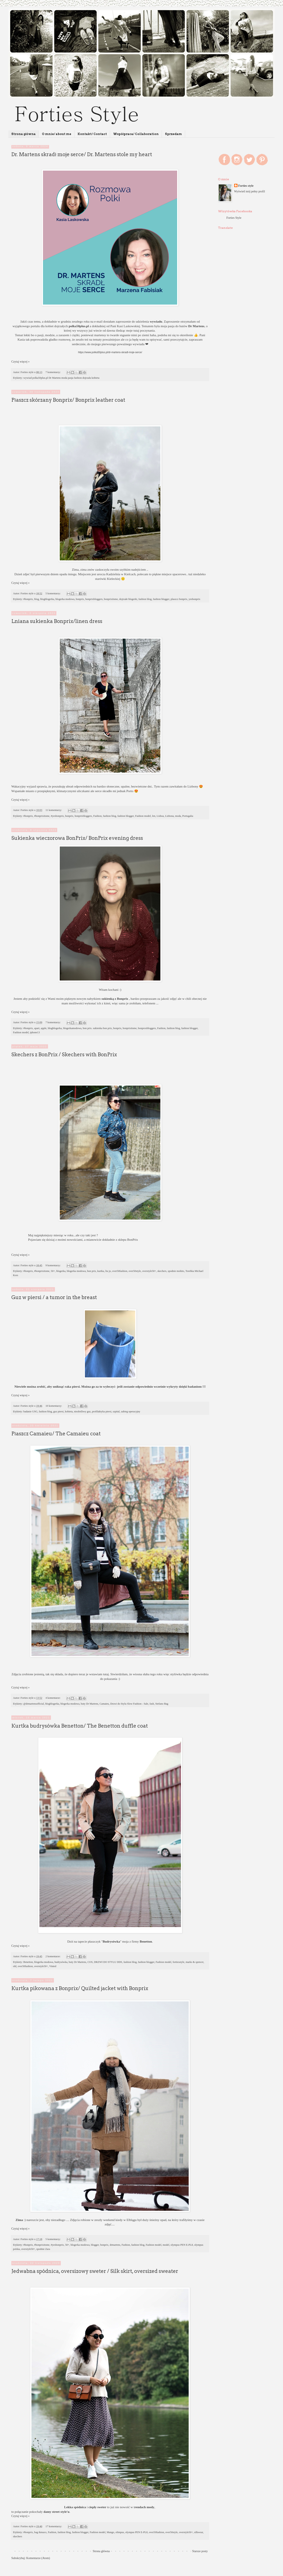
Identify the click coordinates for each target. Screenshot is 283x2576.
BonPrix (132, 1239)
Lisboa (160, 815)
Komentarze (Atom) (38, 2558)
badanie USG (30, 1411)
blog (36, 599)
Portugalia (187, 815)
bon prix (91, 1271)
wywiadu (156, 321)
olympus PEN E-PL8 (182, 2244)
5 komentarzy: (53, 593)
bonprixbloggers (94, 599)
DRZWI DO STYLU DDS (108, 1962)
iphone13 (35, 1032)
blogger (95, 2244)
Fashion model (143, 815)
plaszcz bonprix (179, 599)
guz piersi (58, 1411)
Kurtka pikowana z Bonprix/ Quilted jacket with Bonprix (79, 1988)
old (14, 1966)
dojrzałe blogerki (128, 599)
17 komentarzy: (54, 2526)
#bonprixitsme (41, 815)
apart (36, 1028)
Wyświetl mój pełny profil (249, 191)
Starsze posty (200, 2551)
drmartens (115, 2244)
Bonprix (122, 998)
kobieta (69, 1411)
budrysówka (61, 1962)
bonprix (80, 599)
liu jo (108, 1271)
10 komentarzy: (54, 1405)
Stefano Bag (161, 1703)
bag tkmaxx (40, 2532)
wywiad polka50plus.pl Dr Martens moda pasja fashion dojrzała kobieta (61, 377)
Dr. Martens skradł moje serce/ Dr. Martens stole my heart (81, 154)
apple (44, 1028)
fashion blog (145, 599)
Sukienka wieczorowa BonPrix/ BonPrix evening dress (77, 838)
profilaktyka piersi (102, 1411)
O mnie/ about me (56, 134)
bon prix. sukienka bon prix (97, 1028)
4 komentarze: (53, 1697)
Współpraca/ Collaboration (136, 134)
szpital (116, 1411)
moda (178, 815)
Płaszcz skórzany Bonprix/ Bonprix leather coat (68, 400)
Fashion (97, 815)
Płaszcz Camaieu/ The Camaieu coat (56, 1434)
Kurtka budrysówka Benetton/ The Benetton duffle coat (79, 1726)
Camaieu (104, 1703)
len (153, 815)
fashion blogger (161, 599)
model (166, 2244)
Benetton (28, 1962)
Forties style (246, 185)
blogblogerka (47, 599)
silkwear (198, 2532)
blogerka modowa (65, 599)
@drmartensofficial (33, 1703)
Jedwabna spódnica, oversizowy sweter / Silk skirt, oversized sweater (94, 2271)
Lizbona (169, 815)
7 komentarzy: (53, 372)
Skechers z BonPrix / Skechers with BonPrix (64, 1054)
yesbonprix (194, 599)
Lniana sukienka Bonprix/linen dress (56, 621)
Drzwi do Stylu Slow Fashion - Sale (129, 1703)
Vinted (52, 1966)
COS (90, 1962)
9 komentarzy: (53, 1265)
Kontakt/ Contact (92, 134)
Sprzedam (173, 134)
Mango (110, 2532)
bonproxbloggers (147, 1028)
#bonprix (28, 599)
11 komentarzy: (53, 810)
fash (151, 1703)
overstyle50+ (149, 1271)
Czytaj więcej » (20, 361)
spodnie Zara (43, 2249)
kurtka (100, 1271)
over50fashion (119, 1271)
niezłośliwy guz (82, 1411)
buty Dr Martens (89, 1703)
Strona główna (23, 134)
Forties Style (233, 217)
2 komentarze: (53, 1956)
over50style (135, 1271)
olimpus (120, 2532)
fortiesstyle (178, 1962)
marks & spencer (195, 1962)
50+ (53, 1271)
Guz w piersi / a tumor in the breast (54, 1297)
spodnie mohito (176, 1271)
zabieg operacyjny (130, 1411)
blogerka (60, 1271)
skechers (161, 1271)
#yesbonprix (57, 815)
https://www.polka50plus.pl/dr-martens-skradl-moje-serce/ (110, 352)
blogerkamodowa (72, 1028)
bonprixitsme (111, 599)
